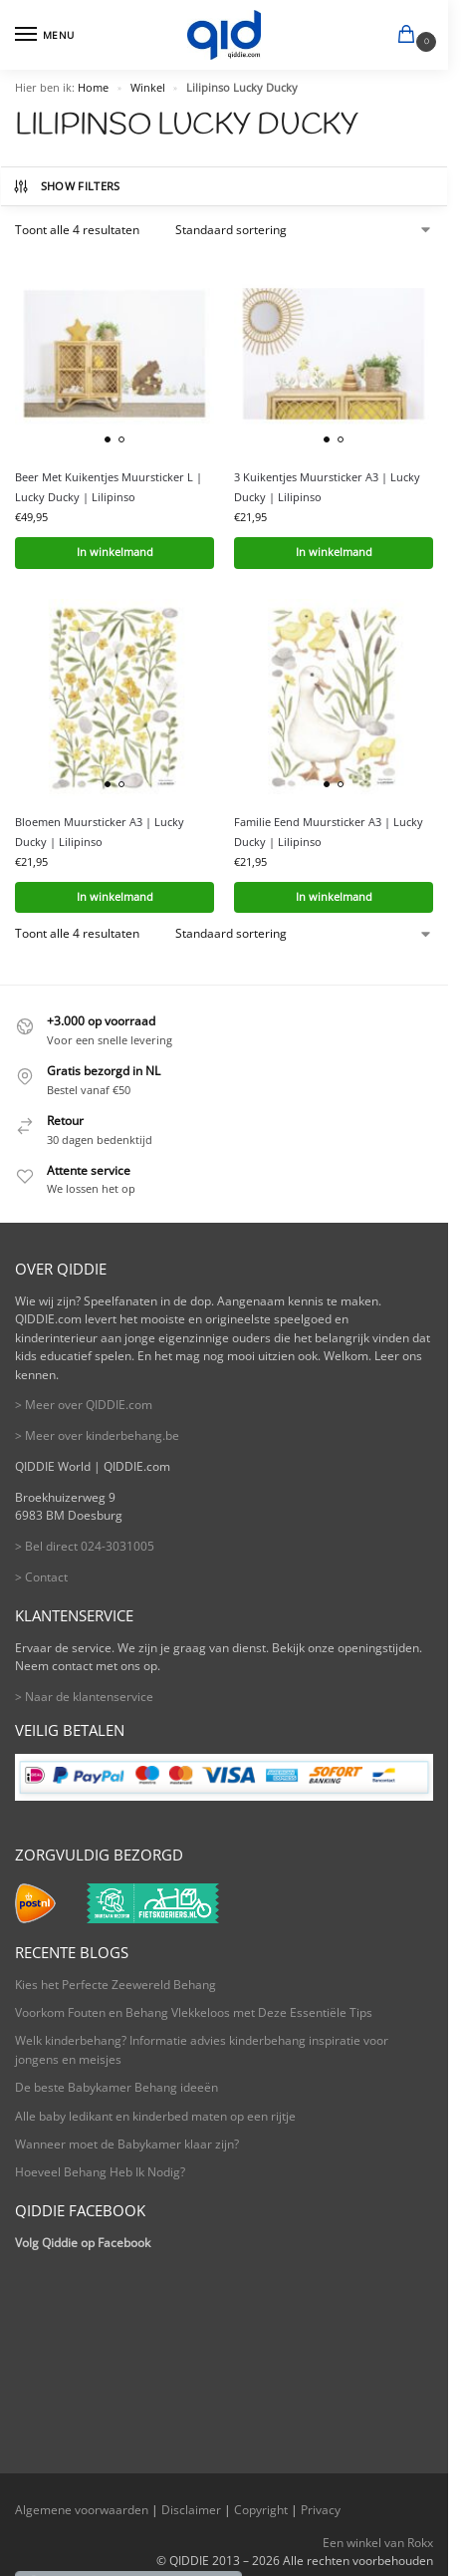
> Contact (41, 1577)
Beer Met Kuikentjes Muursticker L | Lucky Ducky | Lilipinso (108, 486)
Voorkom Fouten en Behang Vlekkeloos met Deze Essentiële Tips (193, 2012)
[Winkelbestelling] (304, 230)
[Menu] (45, 35)
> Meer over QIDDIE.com (83, 1404)
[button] (410, 36)
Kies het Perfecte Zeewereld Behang (115, 1984)
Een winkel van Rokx (378, 2542)
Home (93, 88)
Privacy (321, 2509)
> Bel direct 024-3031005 (84, 1546)
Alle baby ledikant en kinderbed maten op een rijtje (155, 2116)
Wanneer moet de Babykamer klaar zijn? (127, 2144)
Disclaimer (191, 2509)
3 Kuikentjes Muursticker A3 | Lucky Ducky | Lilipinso (327, 486)
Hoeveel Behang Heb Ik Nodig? (100, 2171)
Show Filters (66, 186)
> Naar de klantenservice (84, 1696)
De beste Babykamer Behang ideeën (116, 2087)
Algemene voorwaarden (81, 2509)
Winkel (147, 88)
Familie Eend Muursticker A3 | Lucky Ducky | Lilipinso (328, 831)
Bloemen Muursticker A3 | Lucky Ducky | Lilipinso (99, 831)
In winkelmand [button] (115, 552)
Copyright (261, 2509)
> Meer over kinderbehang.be (97, 1435)
